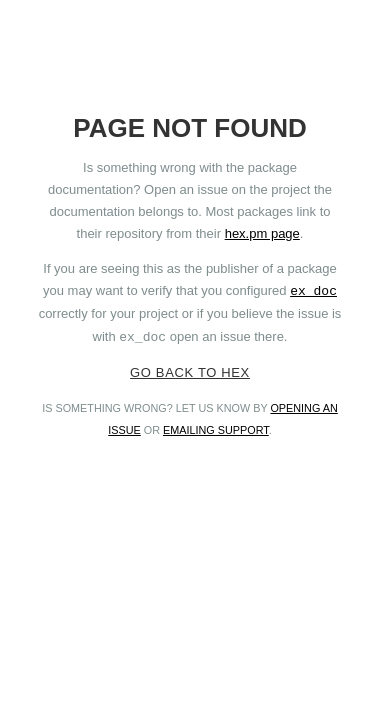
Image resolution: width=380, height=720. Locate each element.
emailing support (216, 430)
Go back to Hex (190, 372)
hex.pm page (262, 233)
